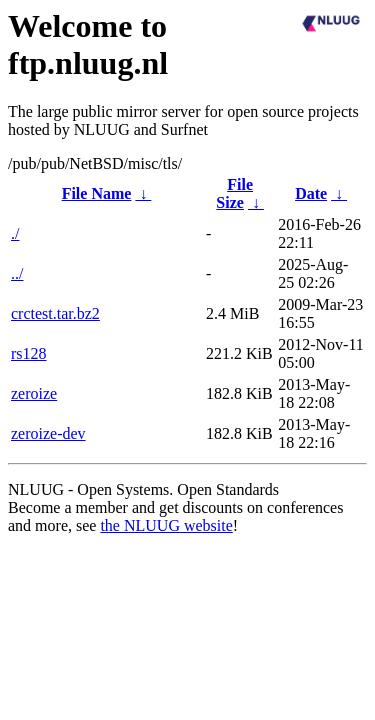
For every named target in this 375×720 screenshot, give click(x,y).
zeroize (34, 393)
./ (15, 233)
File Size (234, 193)
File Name (97, 193)
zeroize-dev (48, 433)
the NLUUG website (166, 525)
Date (311, 193)
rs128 (29, 353)
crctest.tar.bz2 (55, 313)
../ (17, 273)
